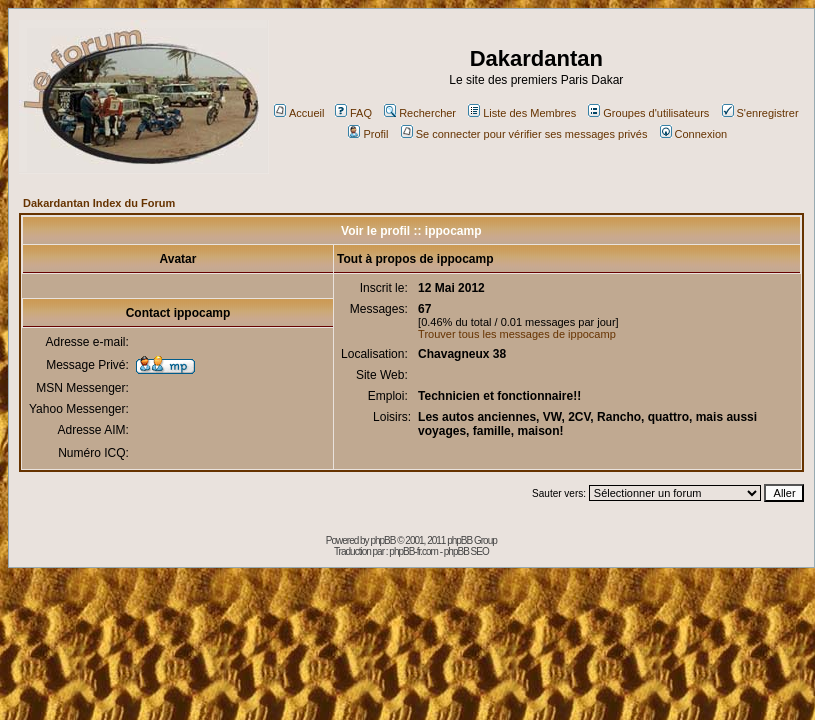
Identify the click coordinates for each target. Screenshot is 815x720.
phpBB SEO (466, 551)
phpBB (382, 540)
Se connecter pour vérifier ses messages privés (524, 134)
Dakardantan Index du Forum (99, 203)
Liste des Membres (522, 113)
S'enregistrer (760, 113)
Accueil (299, 113)
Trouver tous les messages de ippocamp (517, 334)
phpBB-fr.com (413, 551)
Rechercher (420, 113)
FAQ (353, 113)
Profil (368, 134)
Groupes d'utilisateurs (648, 113)
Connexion (694, 134)
